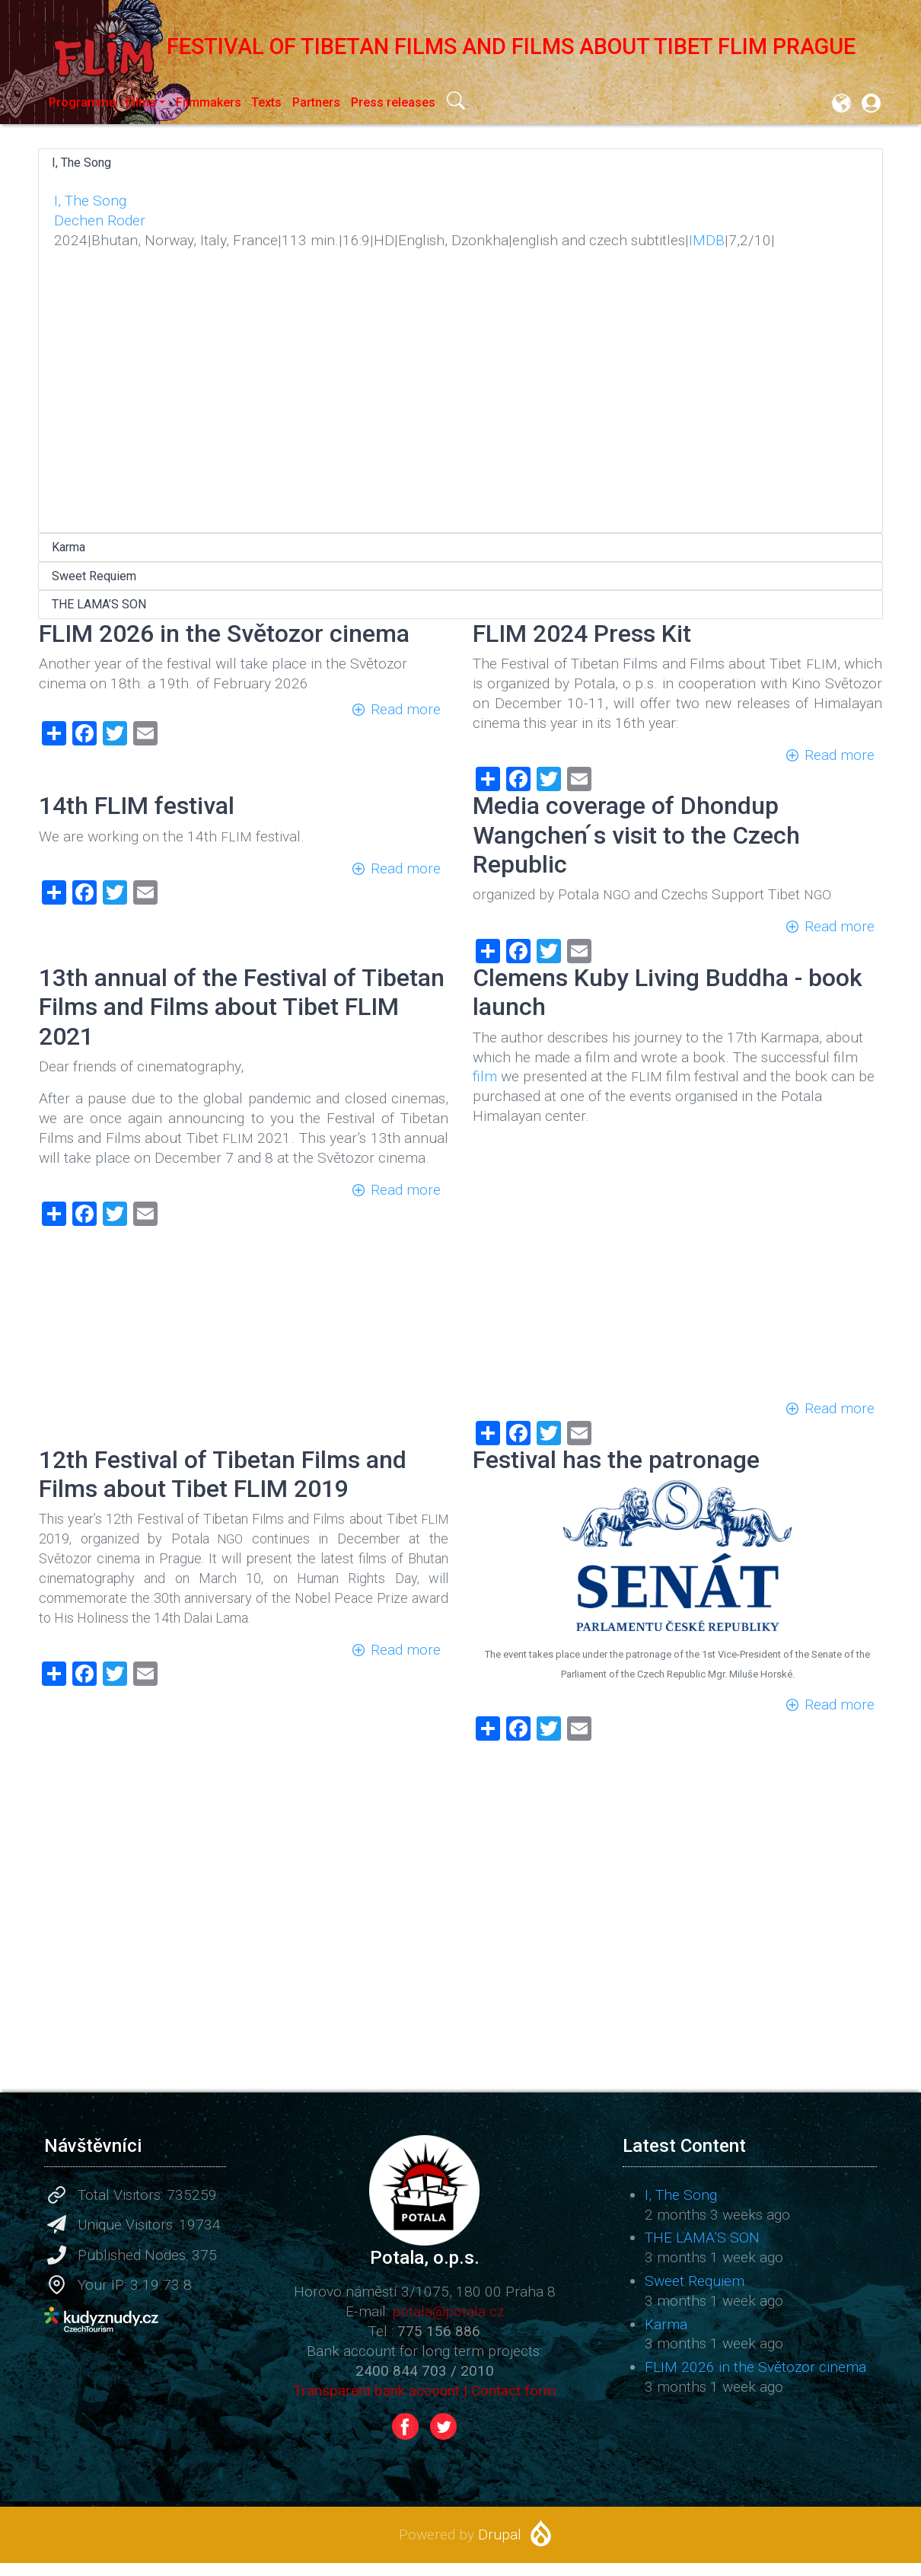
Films (141, 102)
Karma (68, 547)
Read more (406, 709)
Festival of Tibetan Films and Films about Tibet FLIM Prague (447, 46)
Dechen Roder (99, 220)
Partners (316, 102)
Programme (82, 102)
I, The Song (81, 162)
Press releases (393, 102)
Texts (266, 102)
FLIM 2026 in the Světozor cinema (755, 2367)
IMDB (707, 240)
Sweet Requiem (94, 576)
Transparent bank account (376, 2390)
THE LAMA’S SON (99, 604)
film (485, 1076)
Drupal (499, 2534)
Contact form (513, 2390)
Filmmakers (208, 102)
